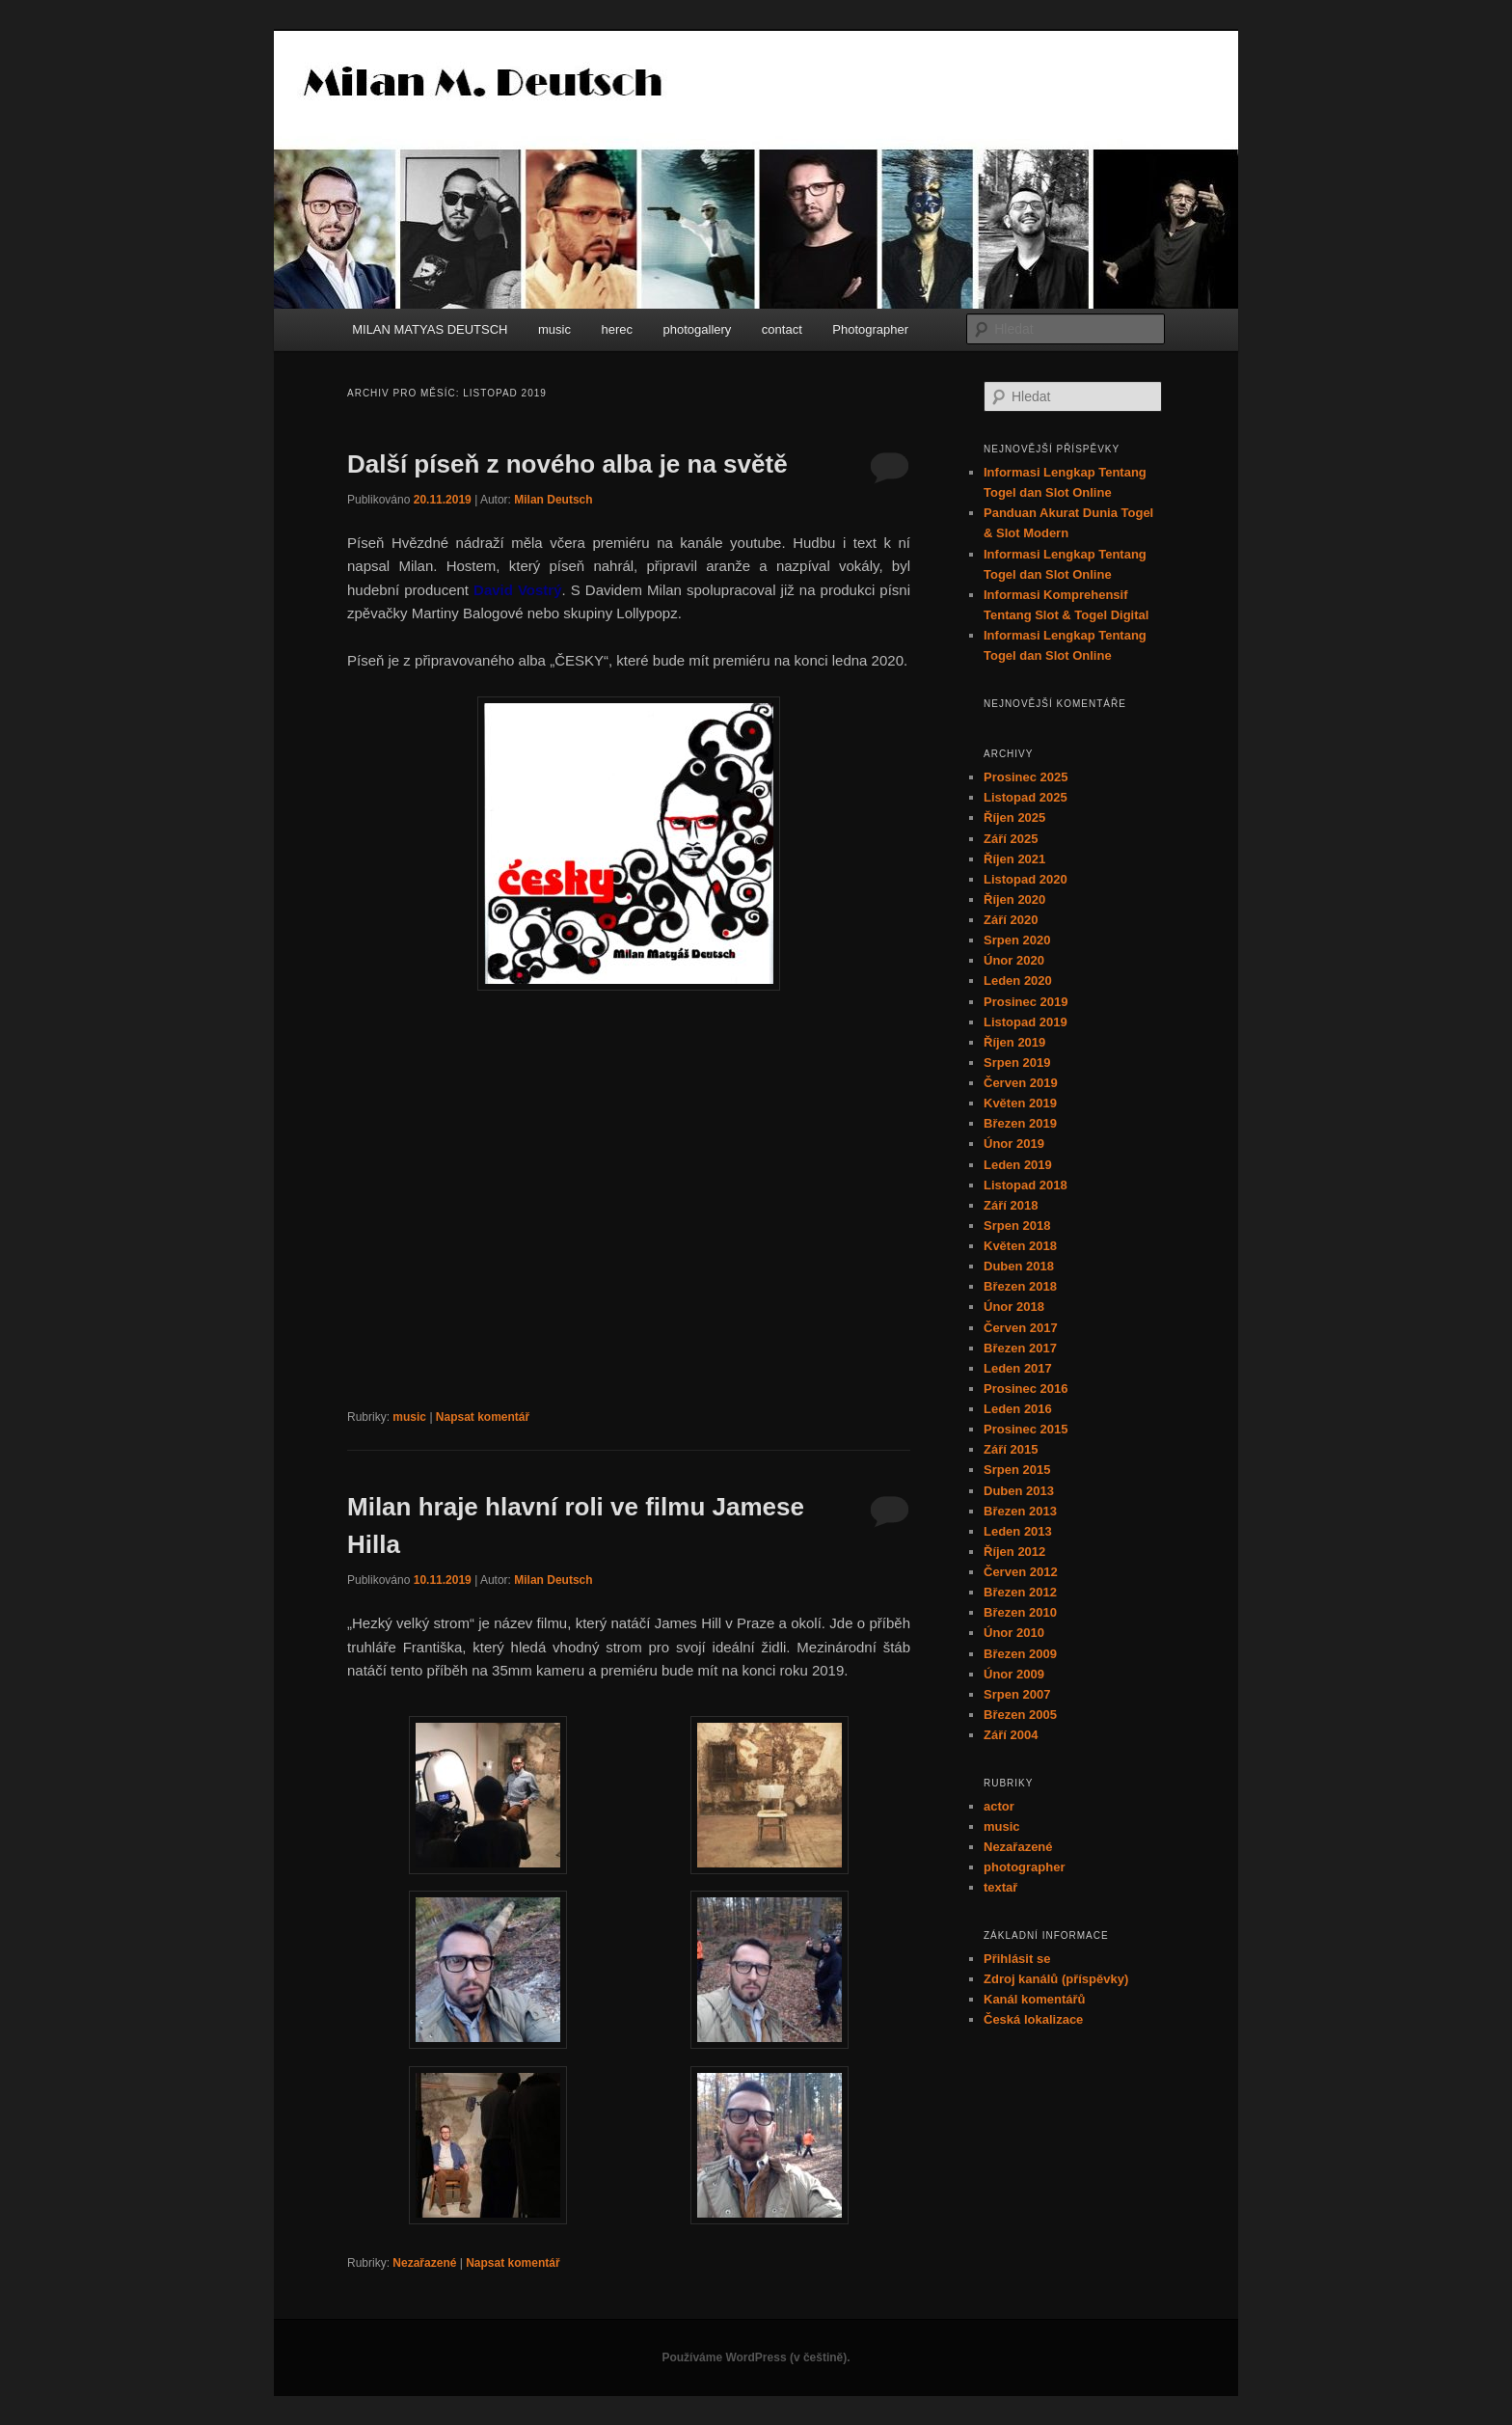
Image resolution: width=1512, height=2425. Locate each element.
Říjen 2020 (1014, 899)
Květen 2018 (1020, 1246)
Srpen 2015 (1017, 1469)
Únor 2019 (1014, 1143)
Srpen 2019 (1017, 1062)
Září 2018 (1011, 1205)
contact (782, 329)
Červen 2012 (1021, 1572)
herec (617, 329)
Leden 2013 (1018, 1531)
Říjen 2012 (1014, 1551)
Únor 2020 (1014, 960)
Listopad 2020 (1025, 879)
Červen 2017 (1021, 1328)
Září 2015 (1011, 1449)
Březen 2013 (1020, 1511)
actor (999, 1806)
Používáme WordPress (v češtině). (756, 2357)
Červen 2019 (1021, 1083)
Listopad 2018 (1025, 1185)
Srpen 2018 (1017, 1225)
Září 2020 (1011, 920)
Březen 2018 (1020, 1286)
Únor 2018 (1014, 1306)
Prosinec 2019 (1025, 1002)
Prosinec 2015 (1025, 1429)
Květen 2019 (1020, 1103)
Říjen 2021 (1014, 859)
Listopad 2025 (1025, 797)
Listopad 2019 (1025, 1022)
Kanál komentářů (1034, 1999)
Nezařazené (424, 2263)
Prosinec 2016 (1025, 1388)
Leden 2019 (1018, 1165)
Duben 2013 (1019, 1491)
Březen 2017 (1020, 1348)
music (554, 329)
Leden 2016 (1018, 1409)
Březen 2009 (1020, 1654)
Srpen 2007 (1017, 1694)
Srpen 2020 (1017, 940)
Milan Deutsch (553, 499)
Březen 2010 (1020, 1612)
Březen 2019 (1020, 1123)
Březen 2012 (1020, 1592)
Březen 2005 (1020, 1714)
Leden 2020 (1018, 980)
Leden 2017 (1018, 1368)
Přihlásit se (1017, 1958)
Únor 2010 (1014, 1632)
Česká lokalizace (1033, 2019)
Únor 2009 (1014, 1674)
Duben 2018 (1019, 1266)
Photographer (870, 329)
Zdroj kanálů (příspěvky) (1056, 1979)
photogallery (697, 329)
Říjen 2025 (1014, 817)
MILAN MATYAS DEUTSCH (429, 329)
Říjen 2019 (1014, 1042)
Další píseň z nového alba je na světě (567, 464)
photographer (1025, 1867)
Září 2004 (1011, 1735)
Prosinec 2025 (1025, 777)
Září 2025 (1011, 838)
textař (1000, 1887)
